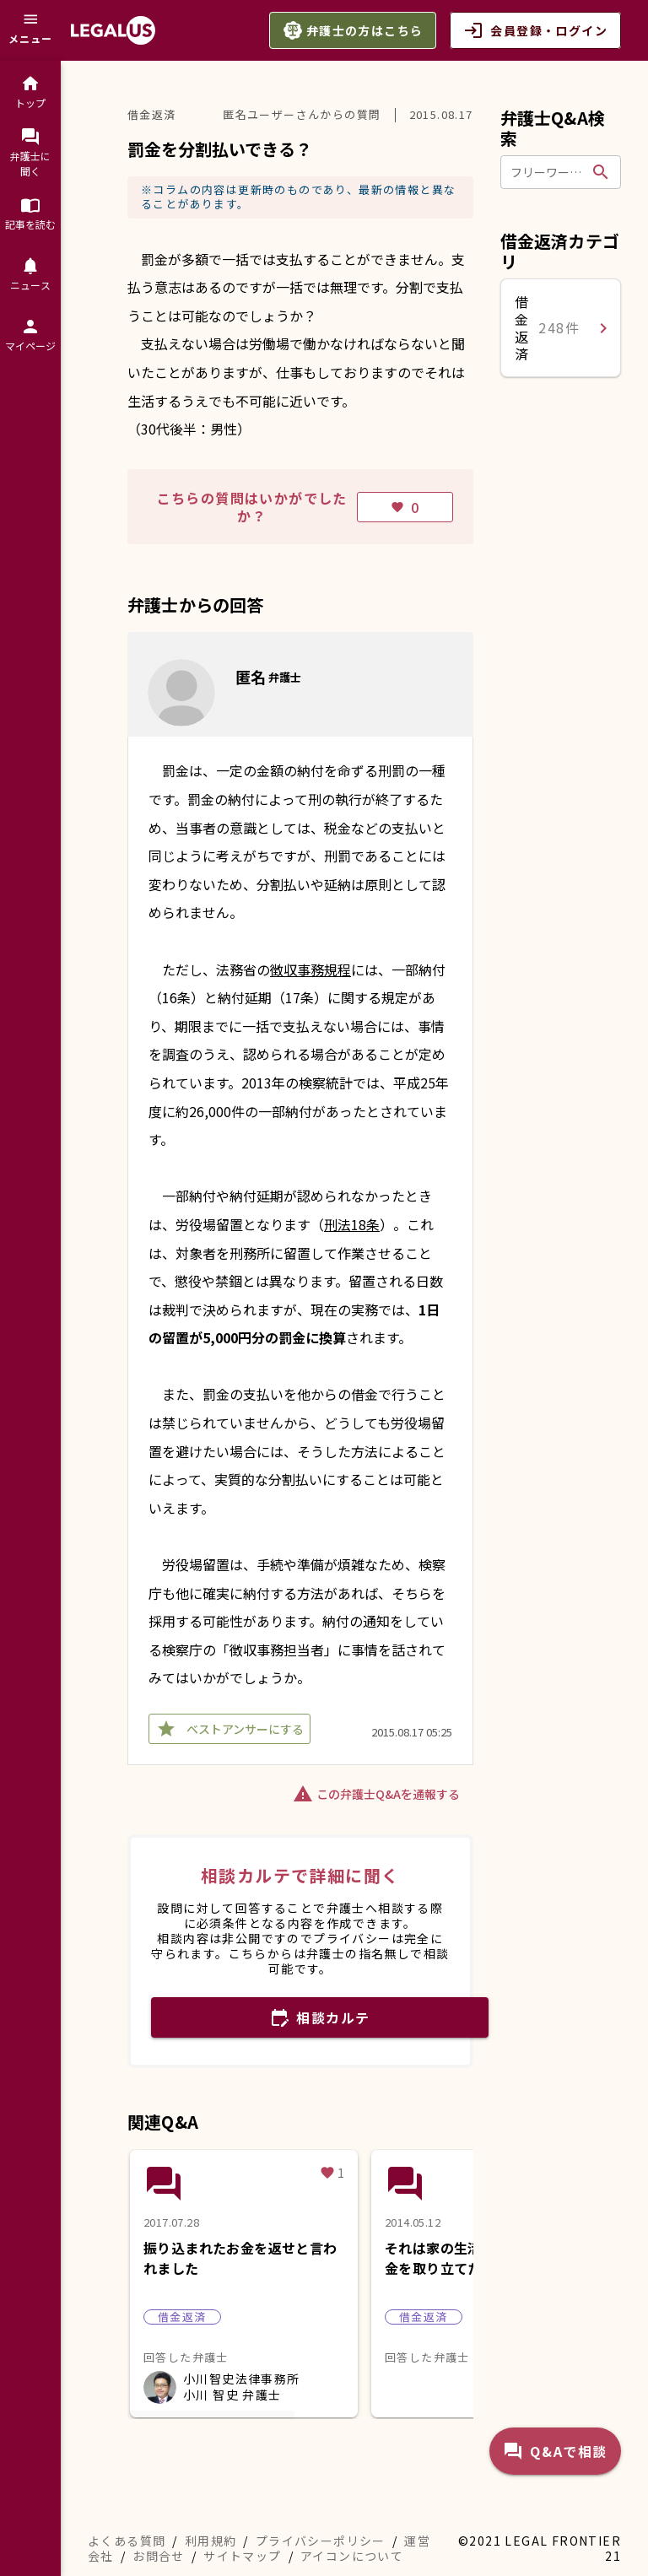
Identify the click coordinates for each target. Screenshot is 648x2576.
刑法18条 (352, 1224)
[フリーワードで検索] (548, 172)
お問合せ (158, 2555)
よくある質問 (126, 2540)
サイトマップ (242, 2555)
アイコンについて (351, 2555)
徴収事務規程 (310, 969)
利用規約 (211, 2540)
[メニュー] (30, 30)
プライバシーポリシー (321, 2540)
